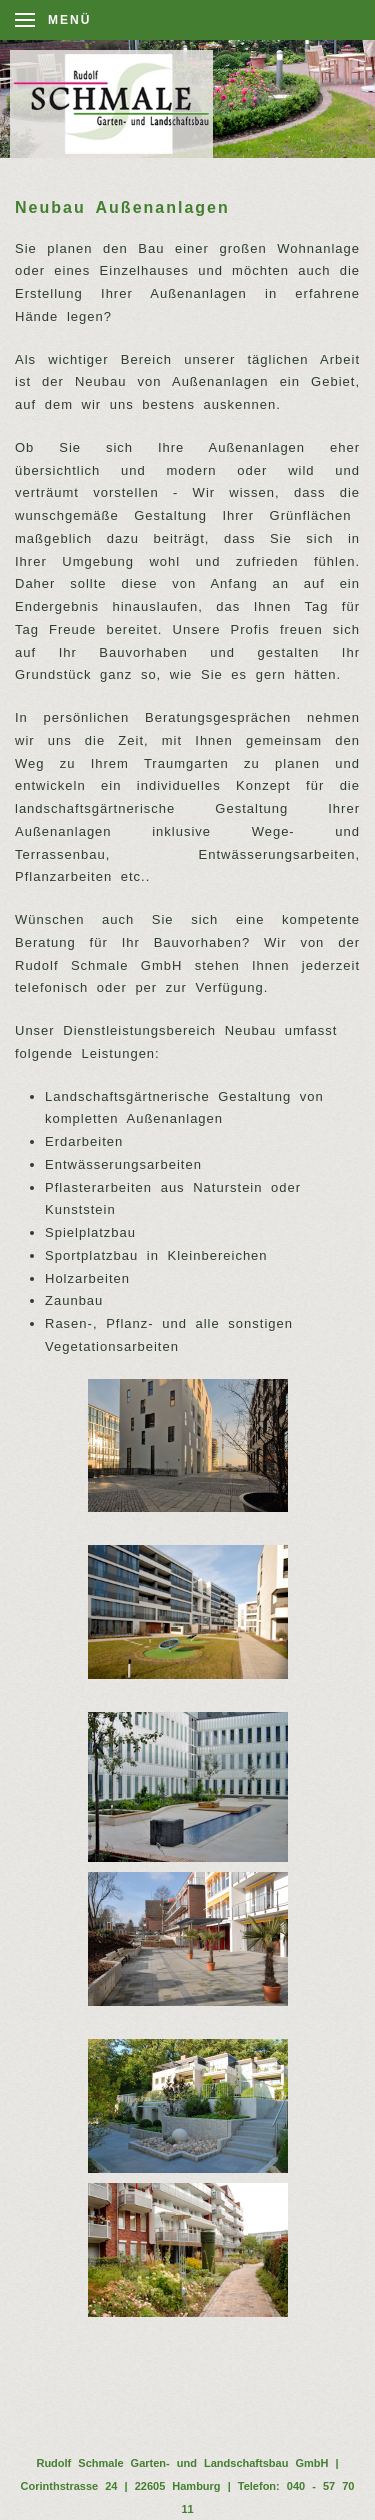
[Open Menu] (53, 20)
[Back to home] (122, 104)
